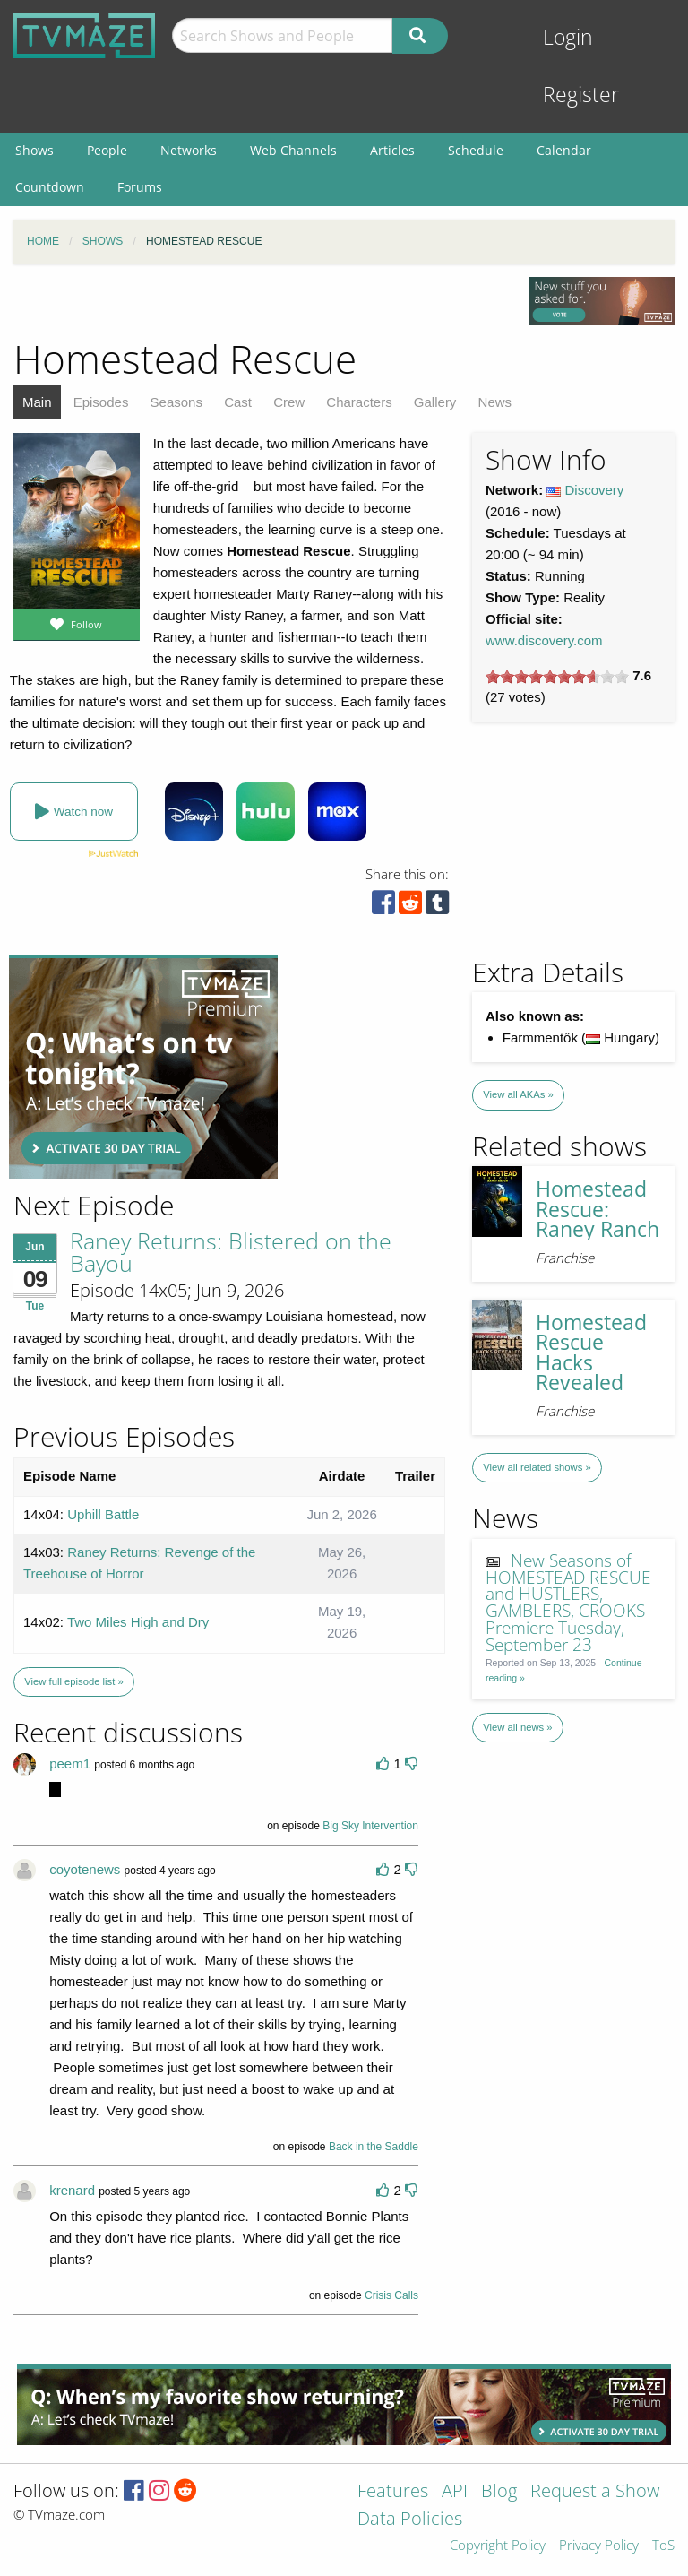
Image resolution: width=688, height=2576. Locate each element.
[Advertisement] (143, 1067)
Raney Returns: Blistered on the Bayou (230, 1251)
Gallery (435, 402)
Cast (238, 402)
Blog (499, 2492)
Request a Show (594, 2492)
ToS (663, 2546)
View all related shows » (536, 1467)
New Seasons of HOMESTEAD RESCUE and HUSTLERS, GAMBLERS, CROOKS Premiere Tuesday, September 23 (568, 1602)
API (455, 2492)
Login (568, 37)
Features (392, 2492)
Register (581, 94)
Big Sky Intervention (370, 1826)
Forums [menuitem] (139, 186)
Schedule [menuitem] (475, 150)
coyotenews (84, 1869)
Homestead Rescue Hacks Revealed (591, 1353)
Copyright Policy (498, 2546)
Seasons (176, 402)
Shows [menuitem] (34, 150)
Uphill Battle (103, 1514)
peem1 (69, 1763)
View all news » (517, 1727)
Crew (289, 402)
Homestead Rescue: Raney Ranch (597, 1209)
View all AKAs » (518, 1094)
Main (37, 402)
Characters (358, 402)
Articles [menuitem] (392, 150)
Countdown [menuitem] (49, 186)
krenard (72, 2190)
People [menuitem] (107, 150)
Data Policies (409, 2520)
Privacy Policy (599, 2546)
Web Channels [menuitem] (293, 150)
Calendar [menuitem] (564, 150)
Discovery (594, 489)
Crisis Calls (391, 2295)
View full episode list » (73, 1681)
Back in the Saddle (373, 2146)
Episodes (101, 402)
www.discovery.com (544, 640)
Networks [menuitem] (188, 150)
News (495, 402)
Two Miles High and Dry (138, 1621)
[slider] (557, 677)
